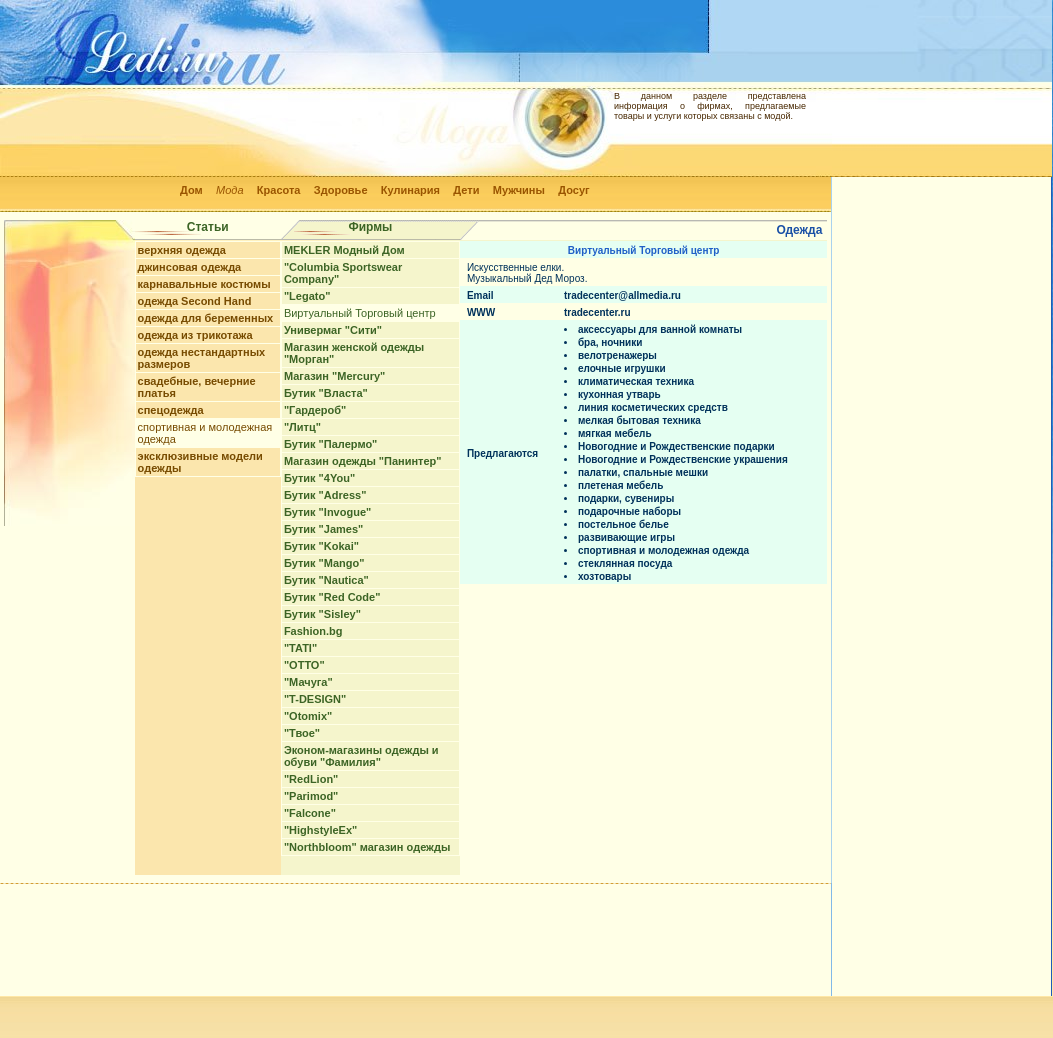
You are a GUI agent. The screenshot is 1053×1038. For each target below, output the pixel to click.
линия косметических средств (653, 407)
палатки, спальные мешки (643, 472)
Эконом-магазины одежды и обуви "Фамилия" (361, 756)
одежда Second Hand (195, 301)
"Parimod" (311, 796)
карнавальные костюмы (204, 284)
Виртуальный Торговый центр (360, 313)
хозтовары (604, 576)
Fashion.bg (313, 631)
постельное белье (623, 524)
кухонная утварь (619, 394)
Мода (229, 190)
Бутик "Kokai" (321, 546)
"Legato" (307, 296)
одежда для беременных (206, 318)
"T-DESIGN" (315, 699)
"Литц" (302, 427)
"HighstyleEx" (320, 830)
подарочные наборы (629, 511)
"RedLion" (311, 779)
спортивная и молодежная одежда (663, 550)
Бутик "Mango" (324, 563)
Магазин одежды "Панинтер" (363, 461)
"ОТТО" (304, 665)
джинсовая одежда (190, 267)
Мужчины (519, 190)
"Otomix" (308, 716)
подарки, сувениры (626, 498)
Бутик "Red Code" (332, 597)
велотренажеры (617, 355)
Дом (191, 190)
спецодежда (171, 410)
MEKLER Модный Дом (344, 250)
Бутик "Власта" (326, 393)
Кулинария (410, 190)
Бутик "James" (323, 529)
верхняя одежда (182, 250)
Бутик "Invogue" (327, 512)
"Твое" (302, 733)
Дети (466, 190)
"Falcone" (310, 813)
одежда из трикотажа (195, 335)
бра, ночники (610, 342)
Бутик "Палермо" (330, 444)
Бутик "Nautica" (326, 580)
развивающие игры (626, 537)
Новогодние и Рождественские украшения (683, 459)
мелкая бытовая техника (639, 420)
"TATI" (300, 648)
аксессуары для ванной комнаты (660, 329)
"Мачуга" (308, 682)
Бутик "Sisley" (322, 614)
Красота (279, 190)
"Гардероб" (315, 410)
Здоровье (341, 190)
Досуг (573, 190)
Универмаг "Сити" (333, 330)
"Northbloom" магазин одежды (367, 847)
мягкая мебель (615, 433)
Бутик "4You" (319, 478)
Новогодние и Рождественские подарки (676, 446)
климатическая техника (636, 381)
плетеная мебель (620, 485)
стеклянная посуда (625, 563)
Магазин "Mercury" (334, 376)
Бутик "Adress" (325, 495)
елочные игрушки (622, 368)
